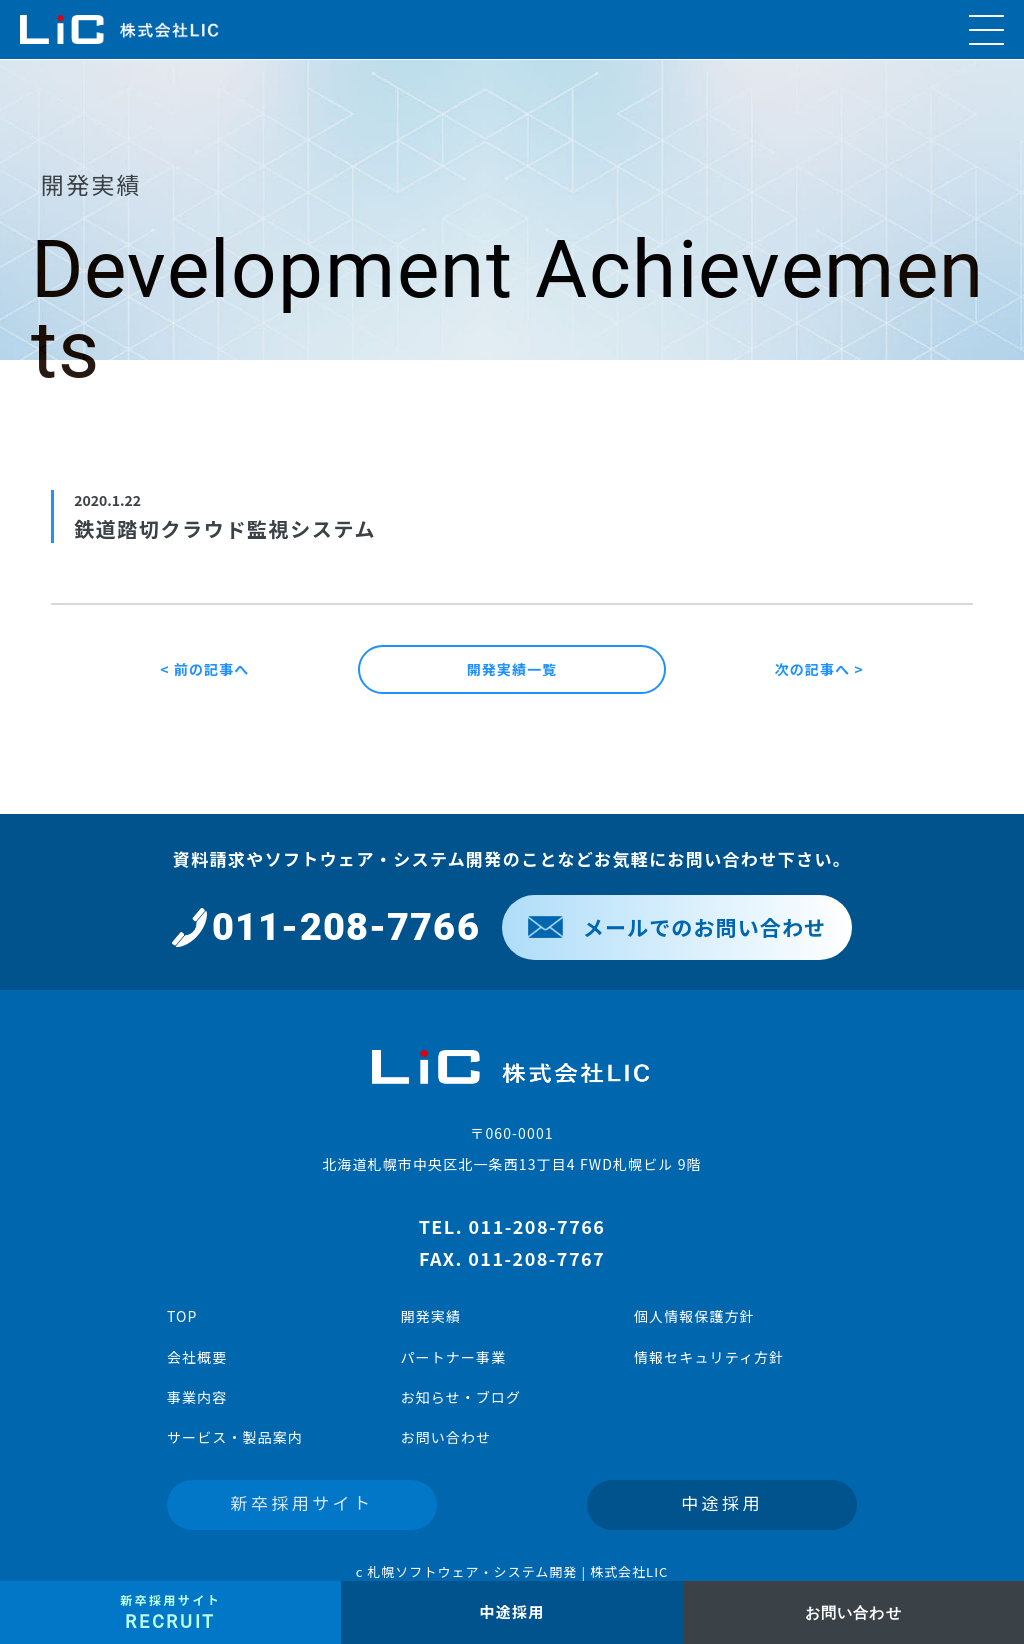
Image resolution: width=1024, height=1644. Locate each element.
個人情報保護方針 (694, 1316)
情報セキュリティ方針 (709, 1357)
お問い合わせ (445, 1437)
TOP (182, 1316)
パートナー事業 (453, 1357)
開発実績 (430, 1316)
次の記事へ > (819, 669)
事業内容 (197, 1397)
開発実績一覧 (512, 669)
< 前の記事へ (204, 669)
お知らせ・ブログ (460, 1397)
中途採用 (722, 1502)
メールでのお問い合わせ (677, 927)
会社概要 (197, 1357)
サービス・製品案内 (235, 1437)
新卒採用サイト (302, 1502)
